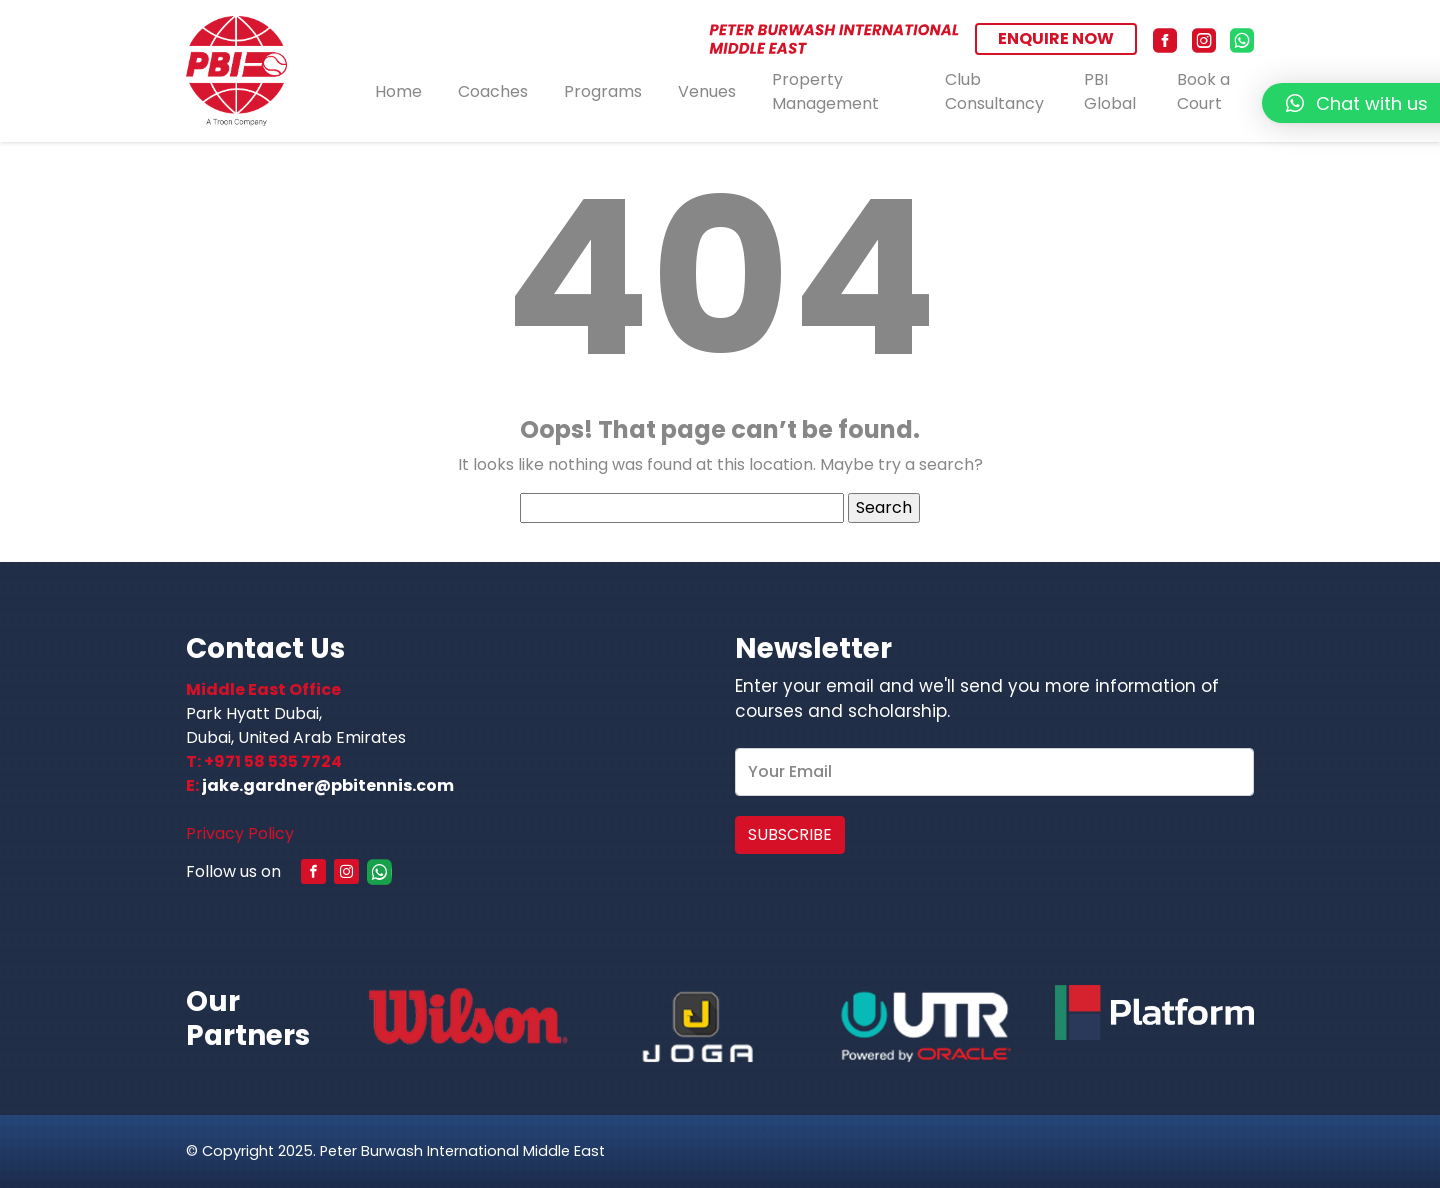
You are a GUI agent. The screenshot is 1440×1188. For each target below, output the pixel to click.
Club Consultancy (994, 92)
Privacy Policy (240, 833)
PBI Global (1110, 92)
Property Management (825, 92)
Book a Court (1203, 92)
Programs (603, 91)
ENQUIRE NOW (1056, 38)
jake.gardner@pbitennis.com (328, 785)
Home (398, 91)
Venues (707, 91)
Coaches (493, 91)
